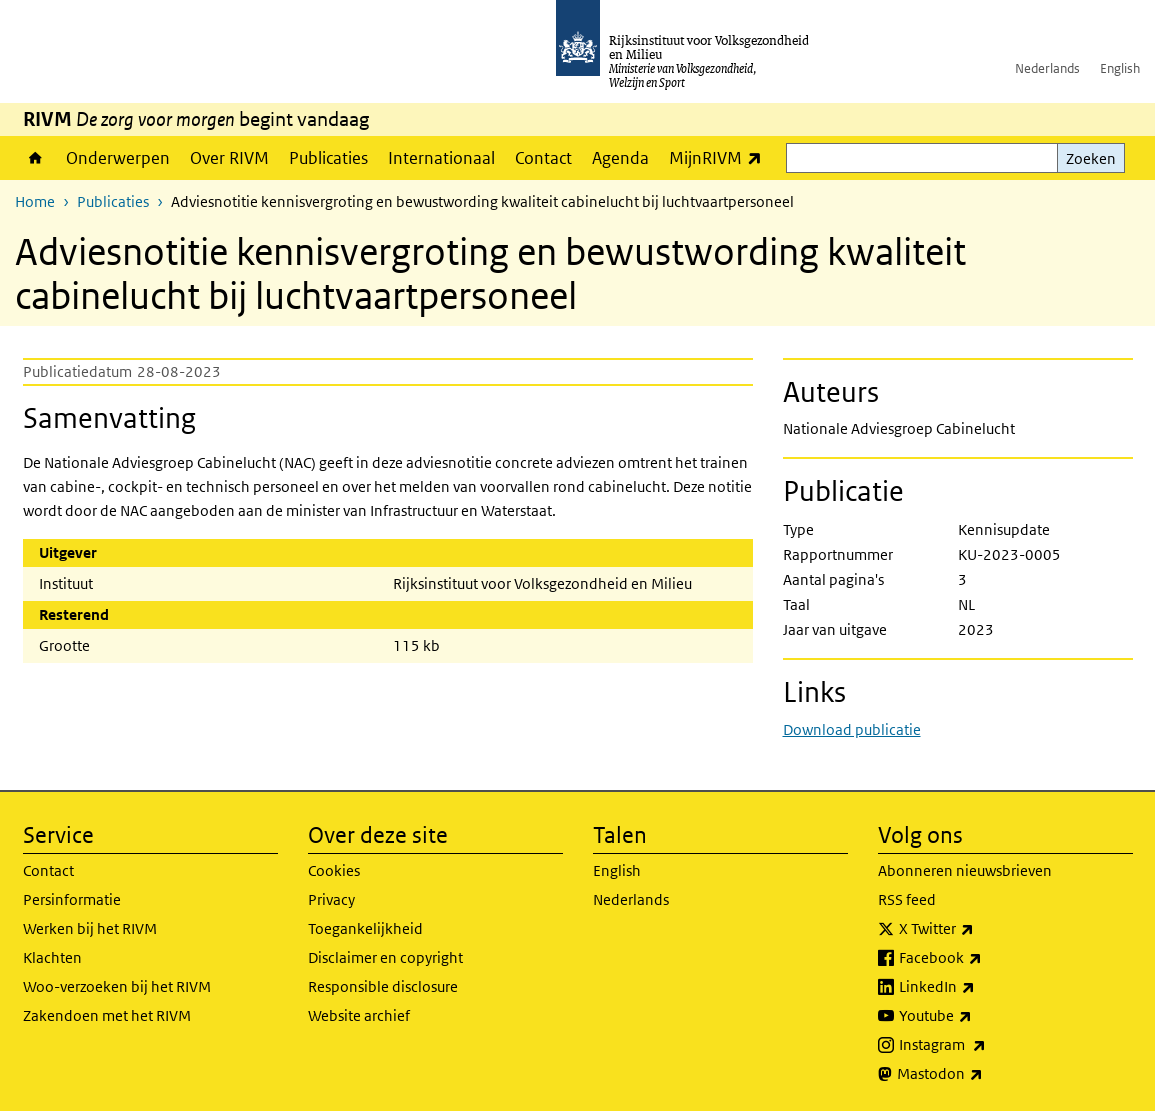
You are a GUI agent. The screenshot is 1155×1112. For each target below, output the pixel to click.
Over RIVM (229, 158)
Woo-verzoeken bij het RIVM (117, 986)
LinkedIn (981, 987)
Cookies (334, 870)
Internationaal (441, 158)
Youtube (979, 1016)
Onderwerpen (118, 158)
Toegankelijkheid (365, 928)
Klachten (52, 957)
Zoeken (1091, 158)
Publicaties (328, 158)
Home (35, 158)
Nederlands (1047, 68)
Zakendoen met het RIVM (107, 1015)
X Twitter (980, 929)
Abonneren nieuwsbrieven (965, 870)
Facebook (984, 958)
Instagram (986, 1045)
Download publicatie (852, 729)
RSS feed (907, 899)
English (1120, 68)
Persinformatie (72, 899)
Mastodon (984, 1074)
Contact (543, 158)
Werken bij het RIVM (90, 928)
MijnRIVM (720, 157)
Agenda (620, 158)
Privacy (331, 899)
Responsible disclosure (383, 986)
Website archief (359, 1015)
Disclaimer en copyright (385, 957)
